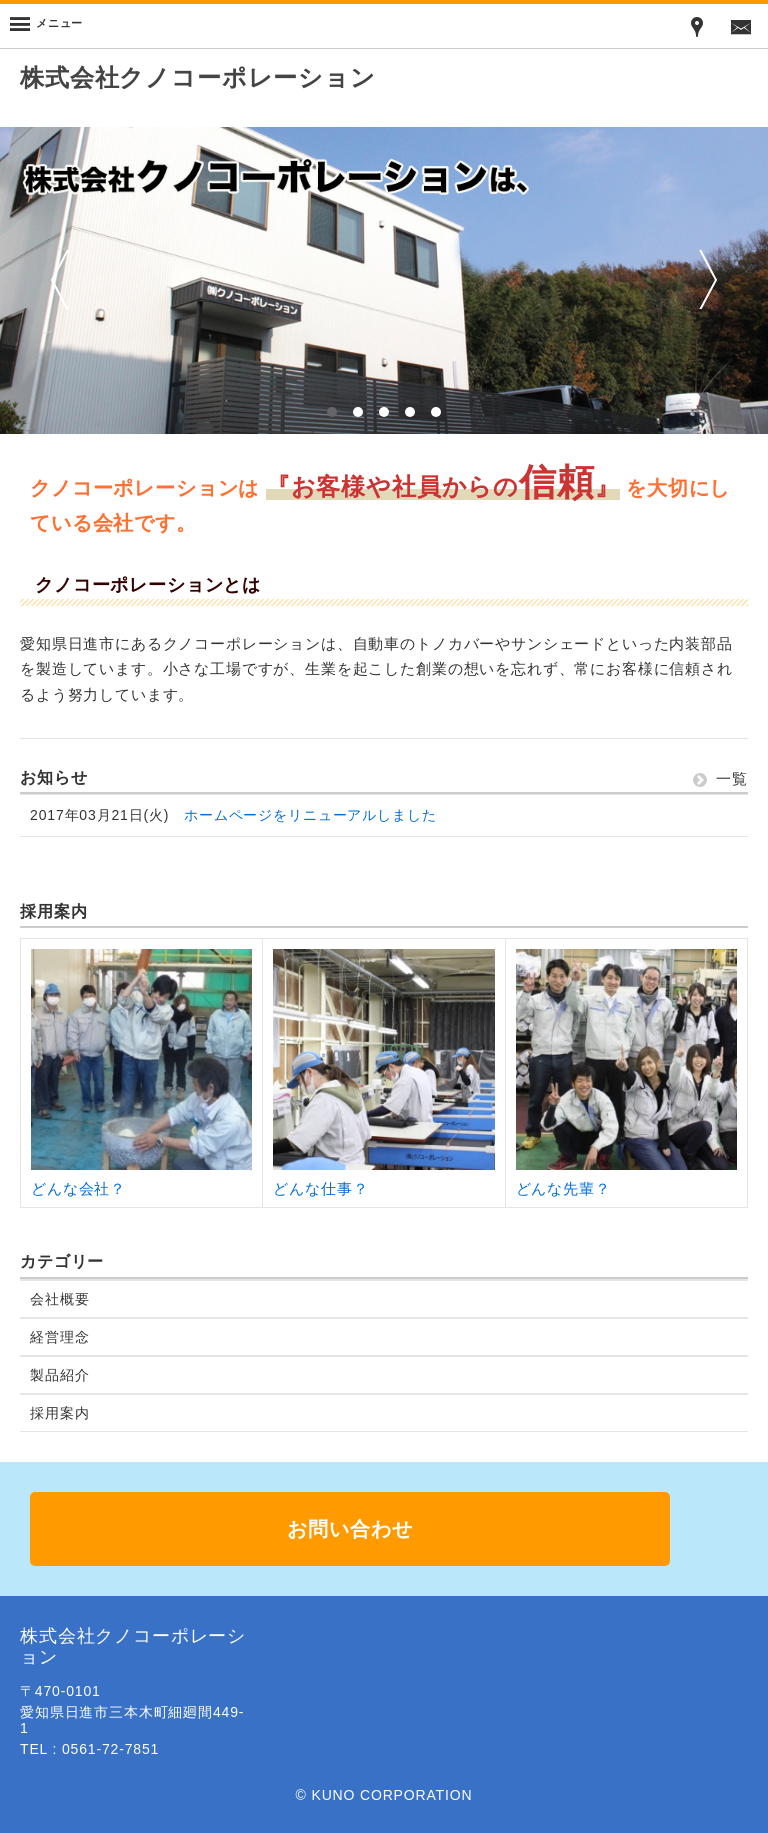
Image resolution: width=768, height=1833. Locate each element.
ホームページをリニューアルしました (310, 815)
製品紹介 (59, 1375)
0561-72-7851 (110, 1749)
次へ (708, 279)
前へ (59, 279)
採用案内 (59, 1413)
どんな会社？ (78, 1188)
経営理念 (59, 1337)
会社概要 (59, 1299)
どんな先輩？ (563, 1188)
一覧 (720, 778)
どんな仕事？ (320, 1188)
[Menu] (46, 26)
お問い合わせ (349, 1529)
